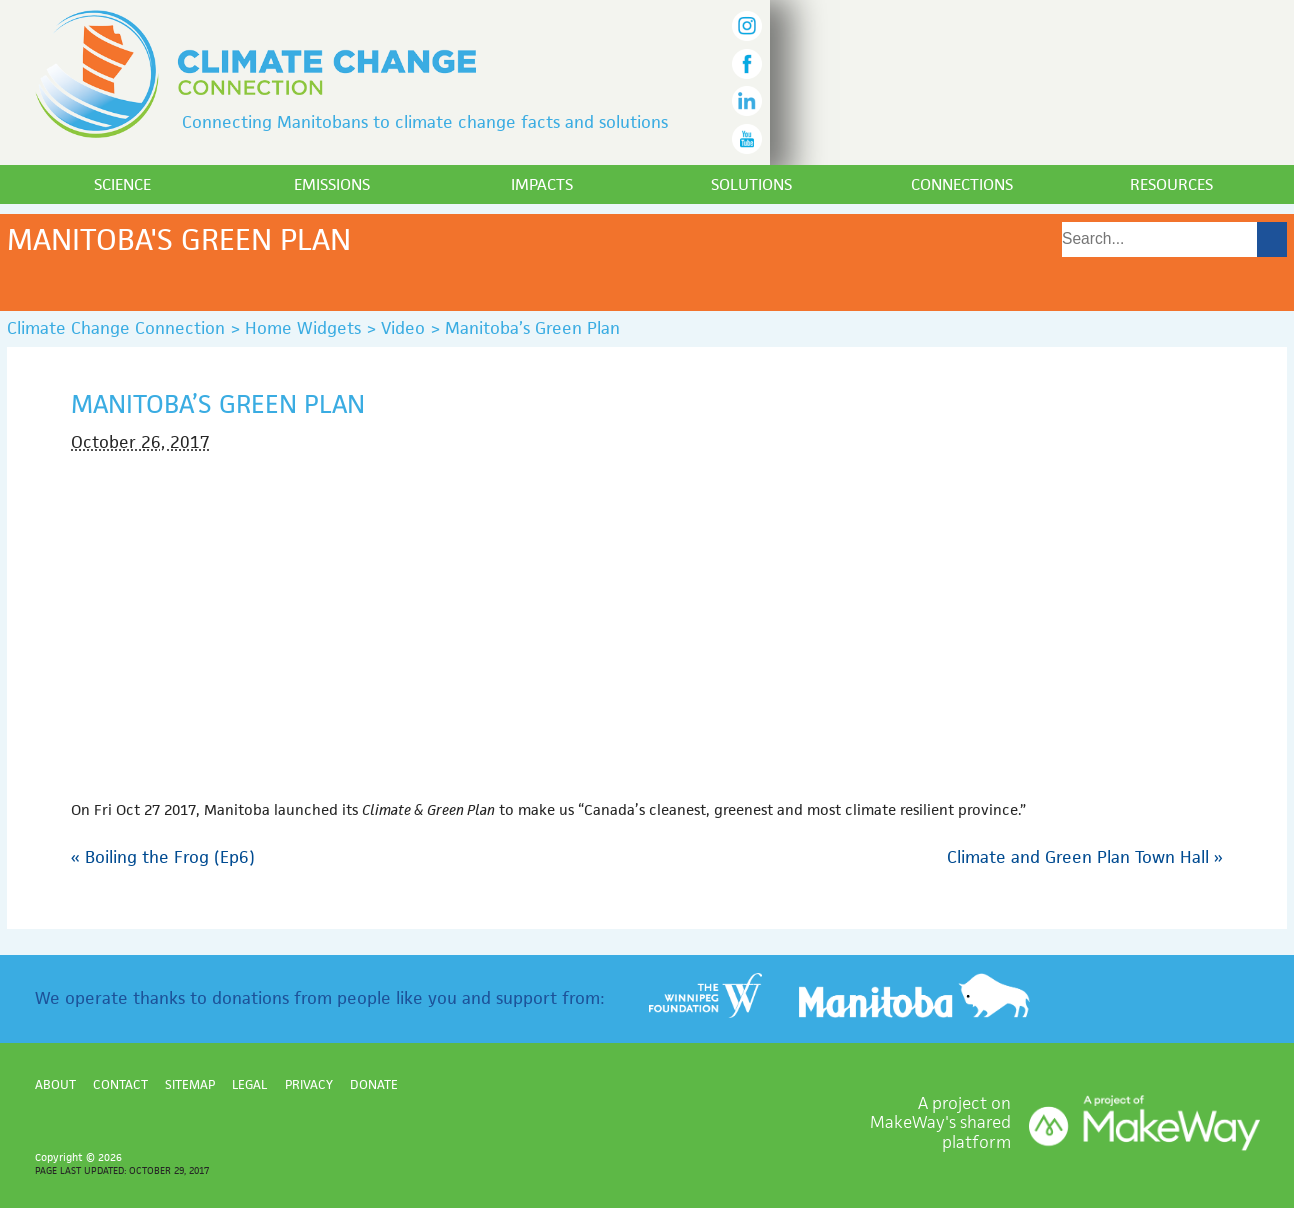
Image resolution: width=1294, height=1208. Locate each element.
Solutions (751, 184)
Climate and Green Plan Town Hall (1085, 857)
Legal (249, 1084)
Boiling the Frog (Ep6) (163, 857)
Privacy (309, 1084)
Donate (374, 1084)
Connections (962, 184)
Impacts (542, 184)
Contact (120, 1084)
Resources (1171, 184)
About (55, 1084)
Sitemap (190, 1084)
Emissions (332, 184)
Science (122, 184)
